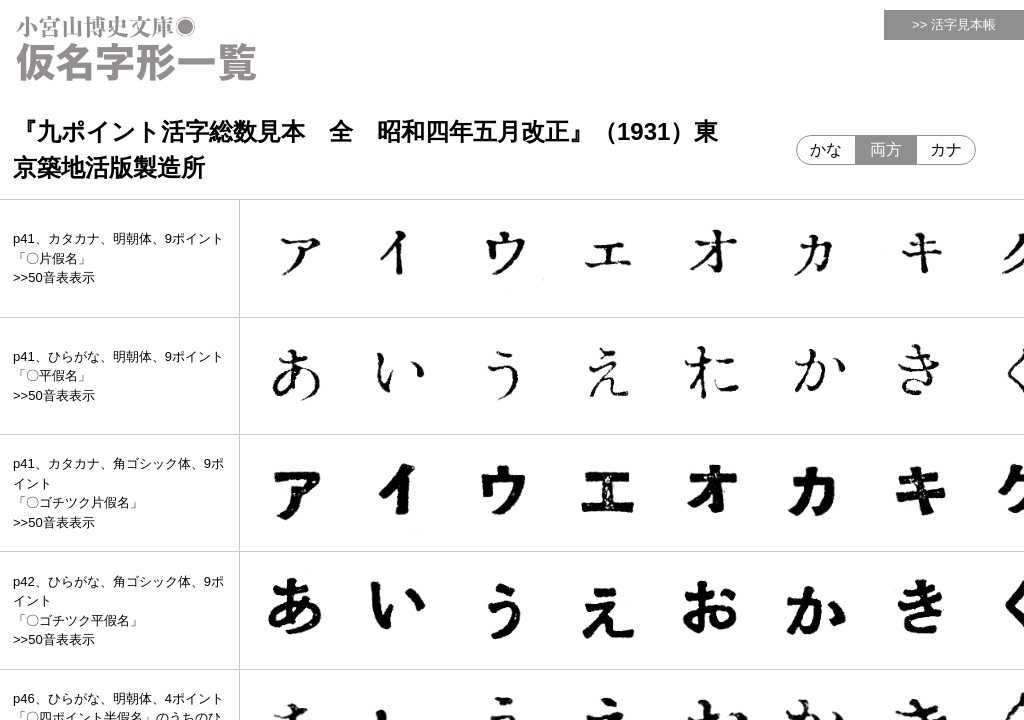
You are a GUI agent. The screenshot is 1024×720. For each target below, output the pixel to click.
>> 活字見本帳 (954, 24)
